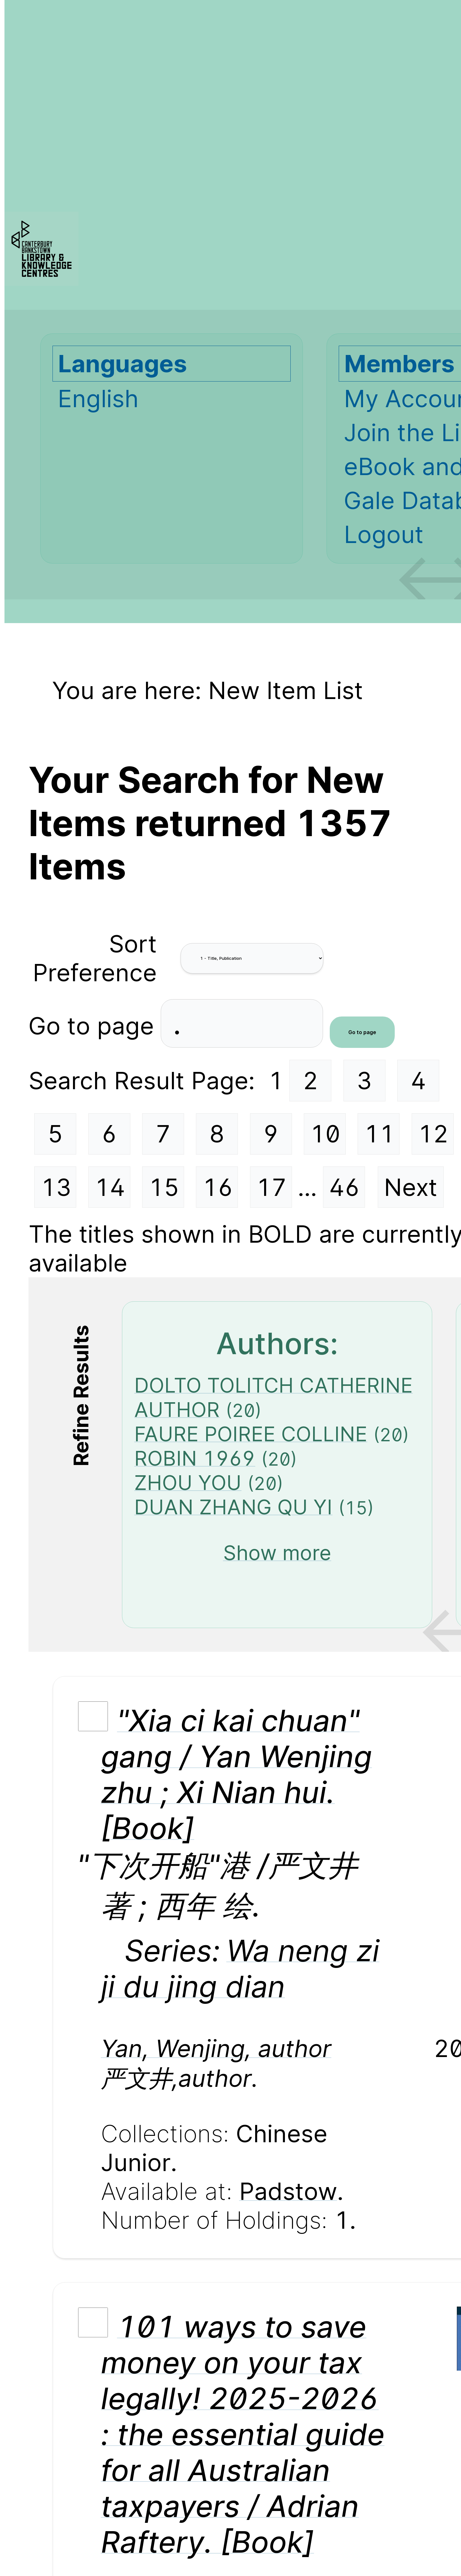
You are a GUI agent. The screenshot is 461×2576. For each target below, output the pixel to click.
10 (325, 1133)
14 (109, 1187)
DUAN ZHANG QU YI (233, 1507)
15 (164, 1187)
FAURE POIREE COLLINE (250, 1434)
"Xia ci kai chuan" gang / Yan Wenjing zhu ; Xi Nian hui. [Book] (236, 1774)
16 (217, 1187)
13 (56, 1187)
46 (344, 1187)
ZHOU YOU (187, 1482)
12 (433, 1133)
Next (410, 1187)
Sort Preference (95, 958)
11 (379, 1133)
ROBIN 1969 (194, 1458)
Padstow (288, 2191)
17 (271, 1187)
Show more (277, 1553)
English (98, 398)
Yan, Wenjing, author (216, 2048)
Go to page (94, 1025)
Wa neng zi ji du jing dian (240, 1968)
